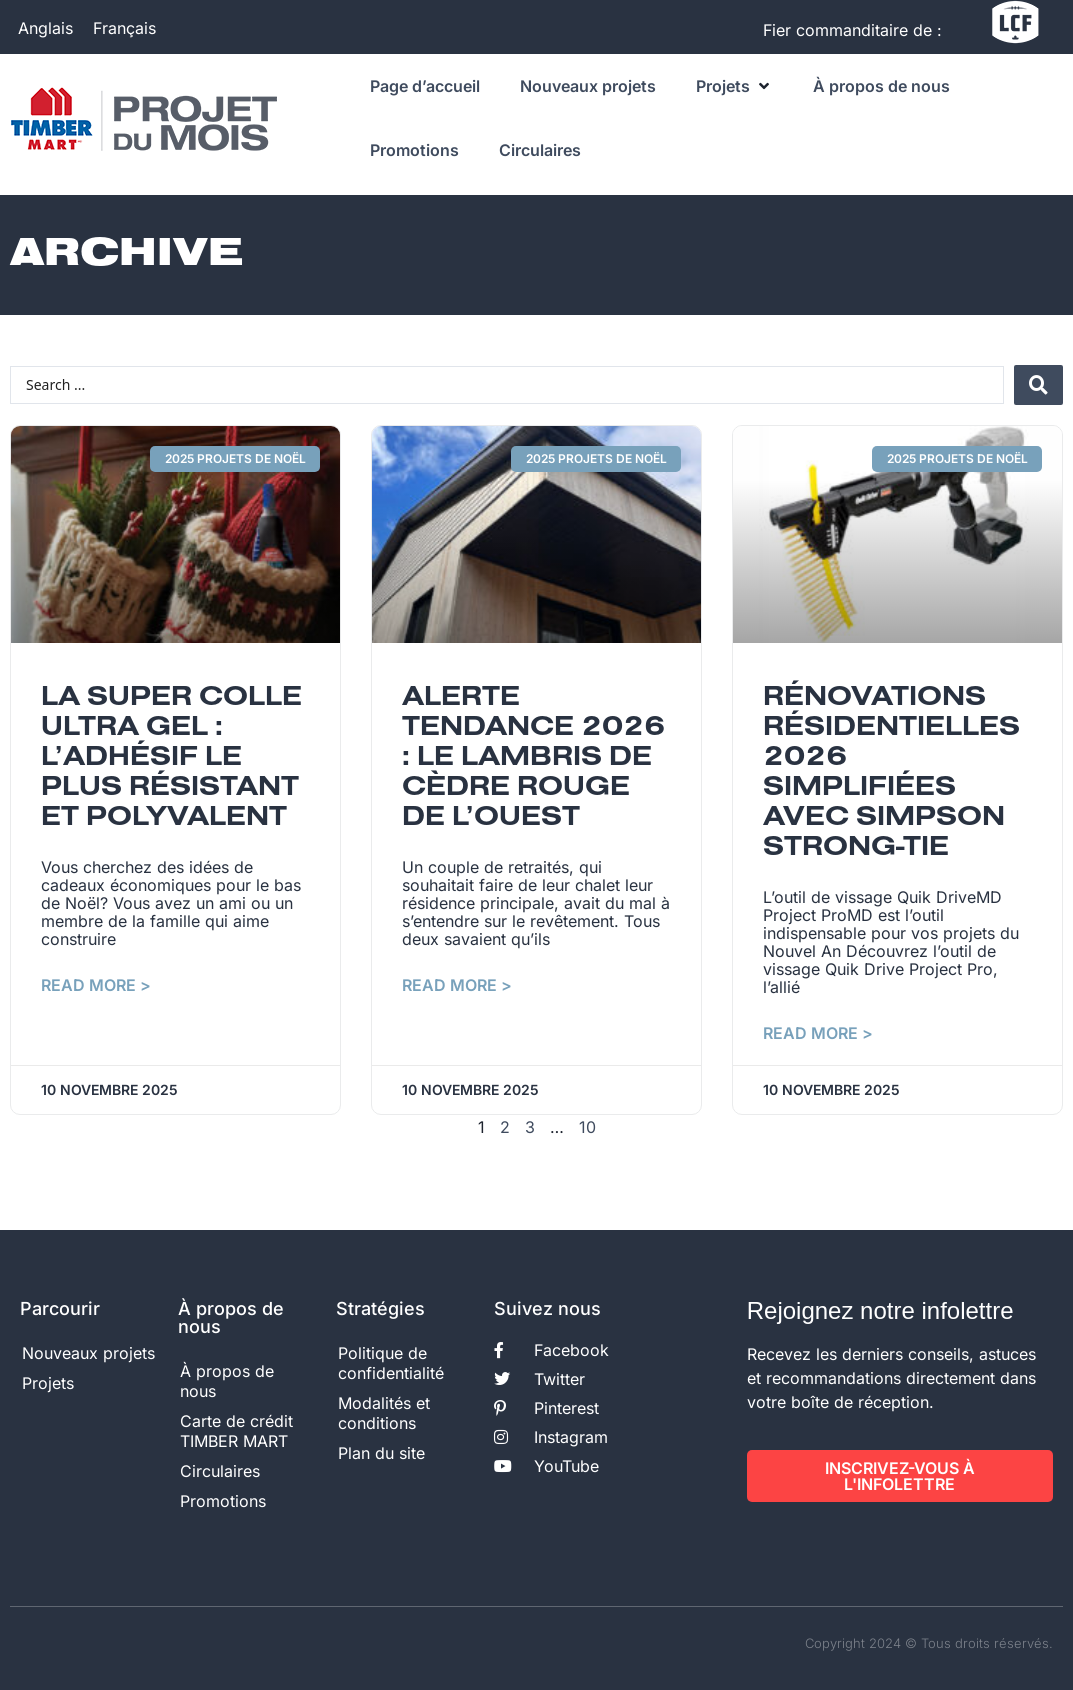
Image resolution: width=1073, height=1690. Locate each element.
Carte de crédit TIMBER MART (236, 1431)
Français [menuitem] (124, 27)
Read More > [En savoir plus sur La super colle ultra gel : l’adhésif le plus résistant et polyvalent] (96, 985)
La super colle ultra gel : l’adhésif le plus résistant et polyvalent (171, 758)
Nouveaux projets (88, 1353)
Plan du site (381, 1453)
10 (587, 1127)
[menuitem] (45, 27)
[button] (734, 86)
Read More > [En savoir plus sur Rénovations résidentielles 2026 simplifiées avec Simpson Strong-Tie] (818, 1033)
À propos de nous (227, 1381)
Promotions (223, 1501)
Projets (48, 1383)
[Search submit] (1038, 385)
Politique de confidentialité (391, 1363)
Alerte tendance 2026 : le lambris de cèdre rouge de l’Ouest (533, 758)
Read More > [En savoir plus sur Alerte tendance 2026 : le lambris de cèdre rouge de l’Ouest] (457, 985)
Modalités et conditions (384, 1413)
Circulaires (220, 1471)
